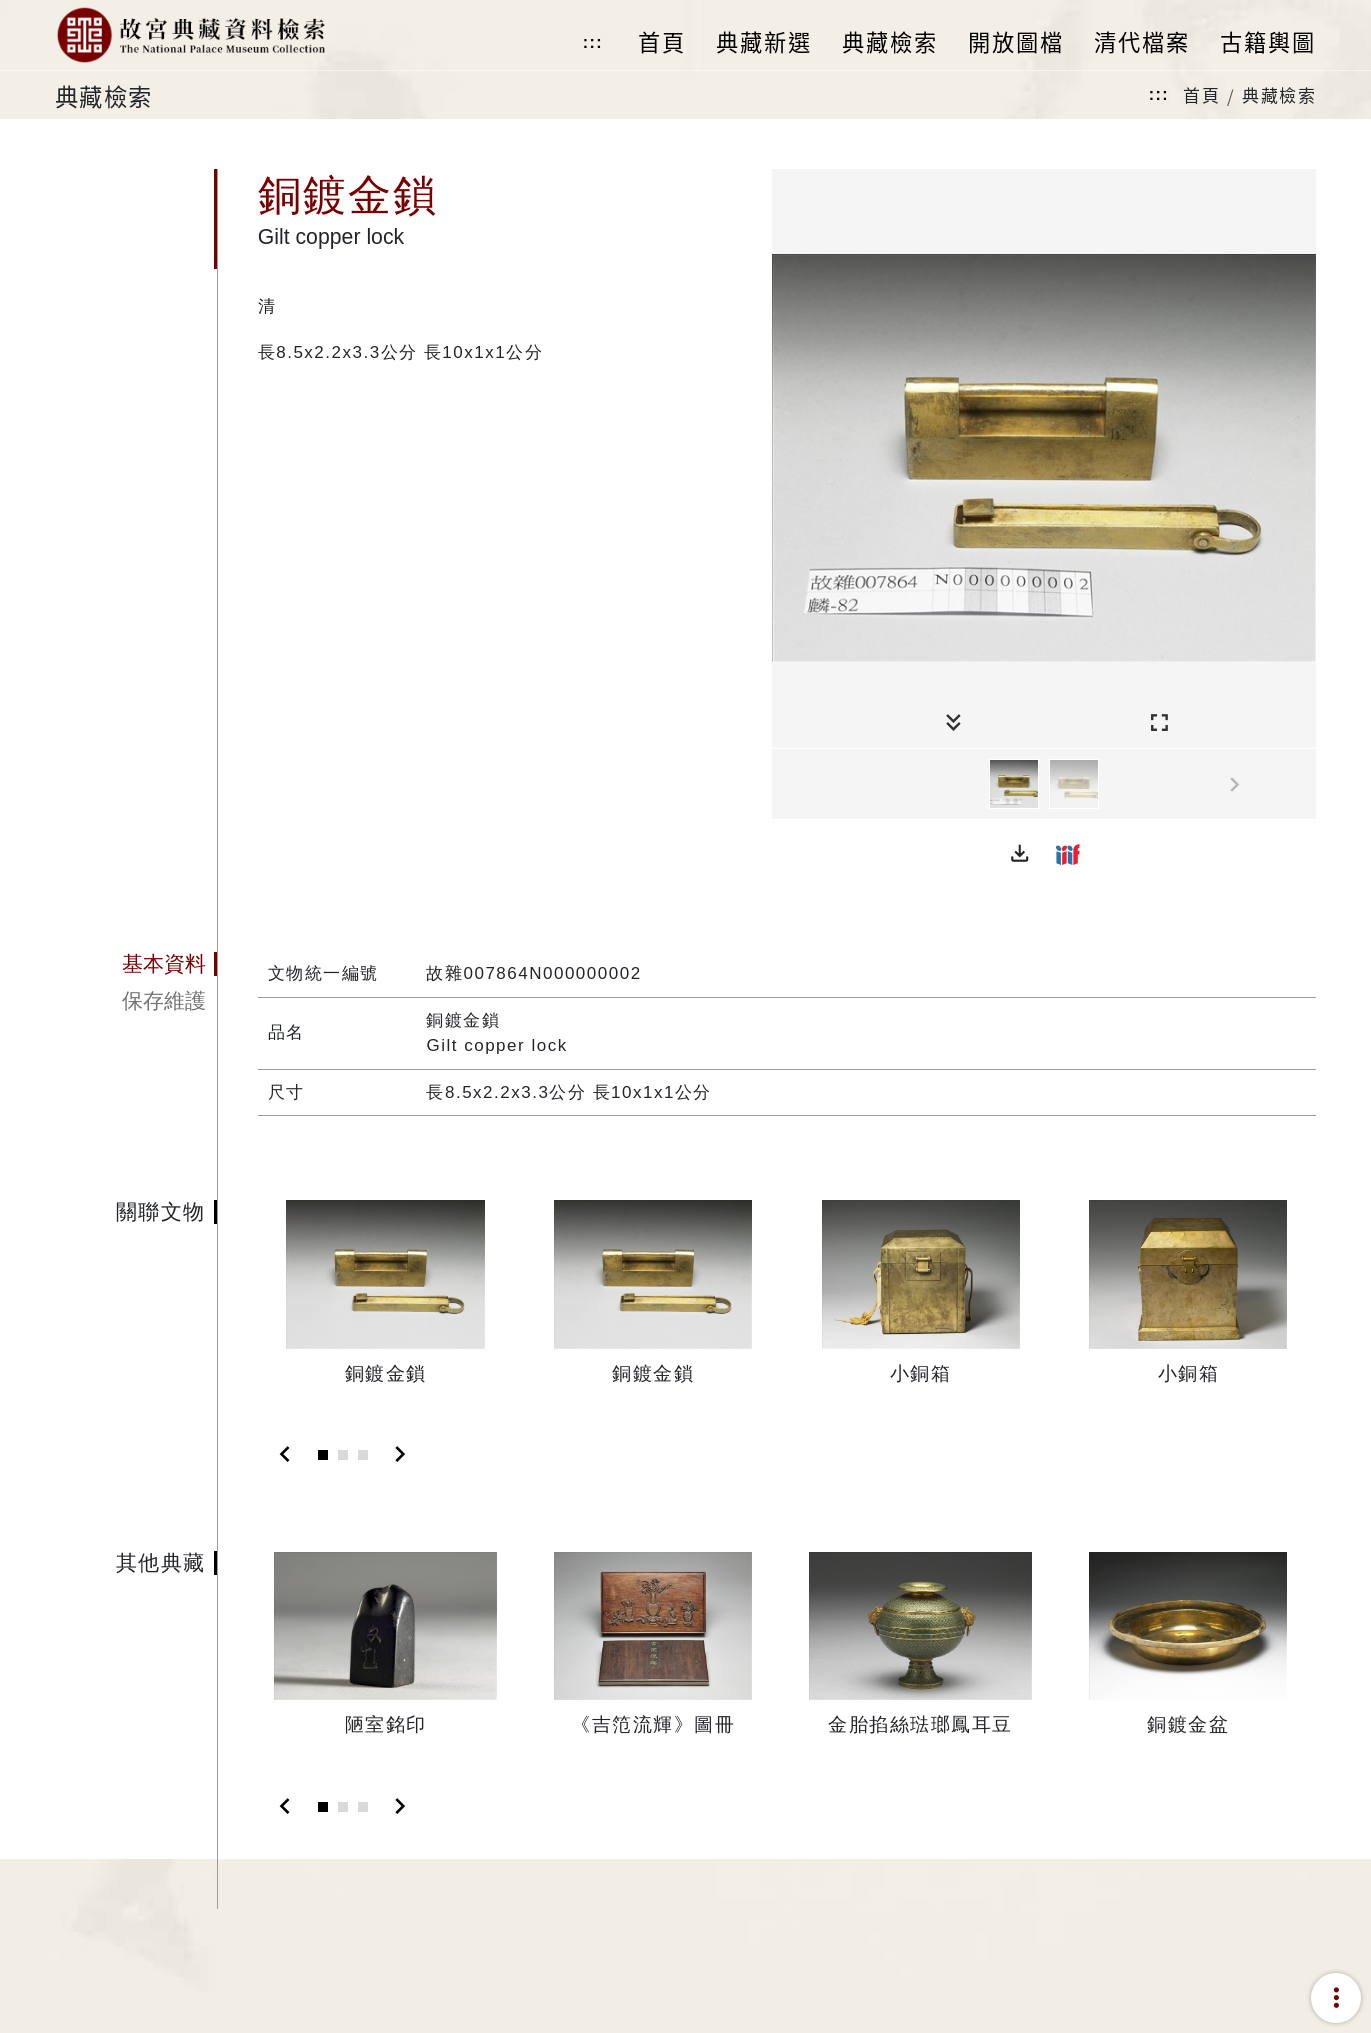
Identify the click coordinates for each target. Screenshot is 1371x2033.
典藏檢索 (1279, 94)
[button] (1020, 854)
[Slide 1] (323, 1455)
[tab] (136, 964)
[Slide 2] (343, 1455)
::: (593, 42)
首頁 (1201, 94)
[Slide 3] (363, 1455)
